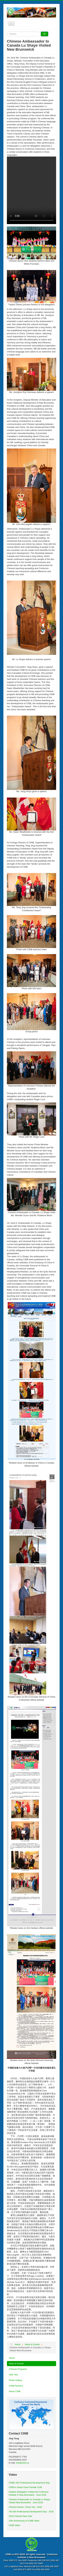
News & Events (16, 2363)
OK (44, 34)
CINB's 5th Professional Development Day (29, 2482)
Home (12, 2358)
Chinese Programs (18, 2369)
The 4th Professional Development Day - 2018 (31, 2511)
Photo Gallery (15, 2380)
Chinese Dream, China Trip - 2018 (25, 2507)
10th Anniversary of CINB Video (24, 2520)
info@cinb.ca (22, 2463)
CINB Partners (16, 2386)
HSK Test (13, 2374)
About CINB (14, 2391)
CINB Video (14, 2525)
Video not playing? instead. (31, 190)
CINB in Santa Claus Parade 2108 (25, 2487)
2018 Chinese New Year (20, 2516)
